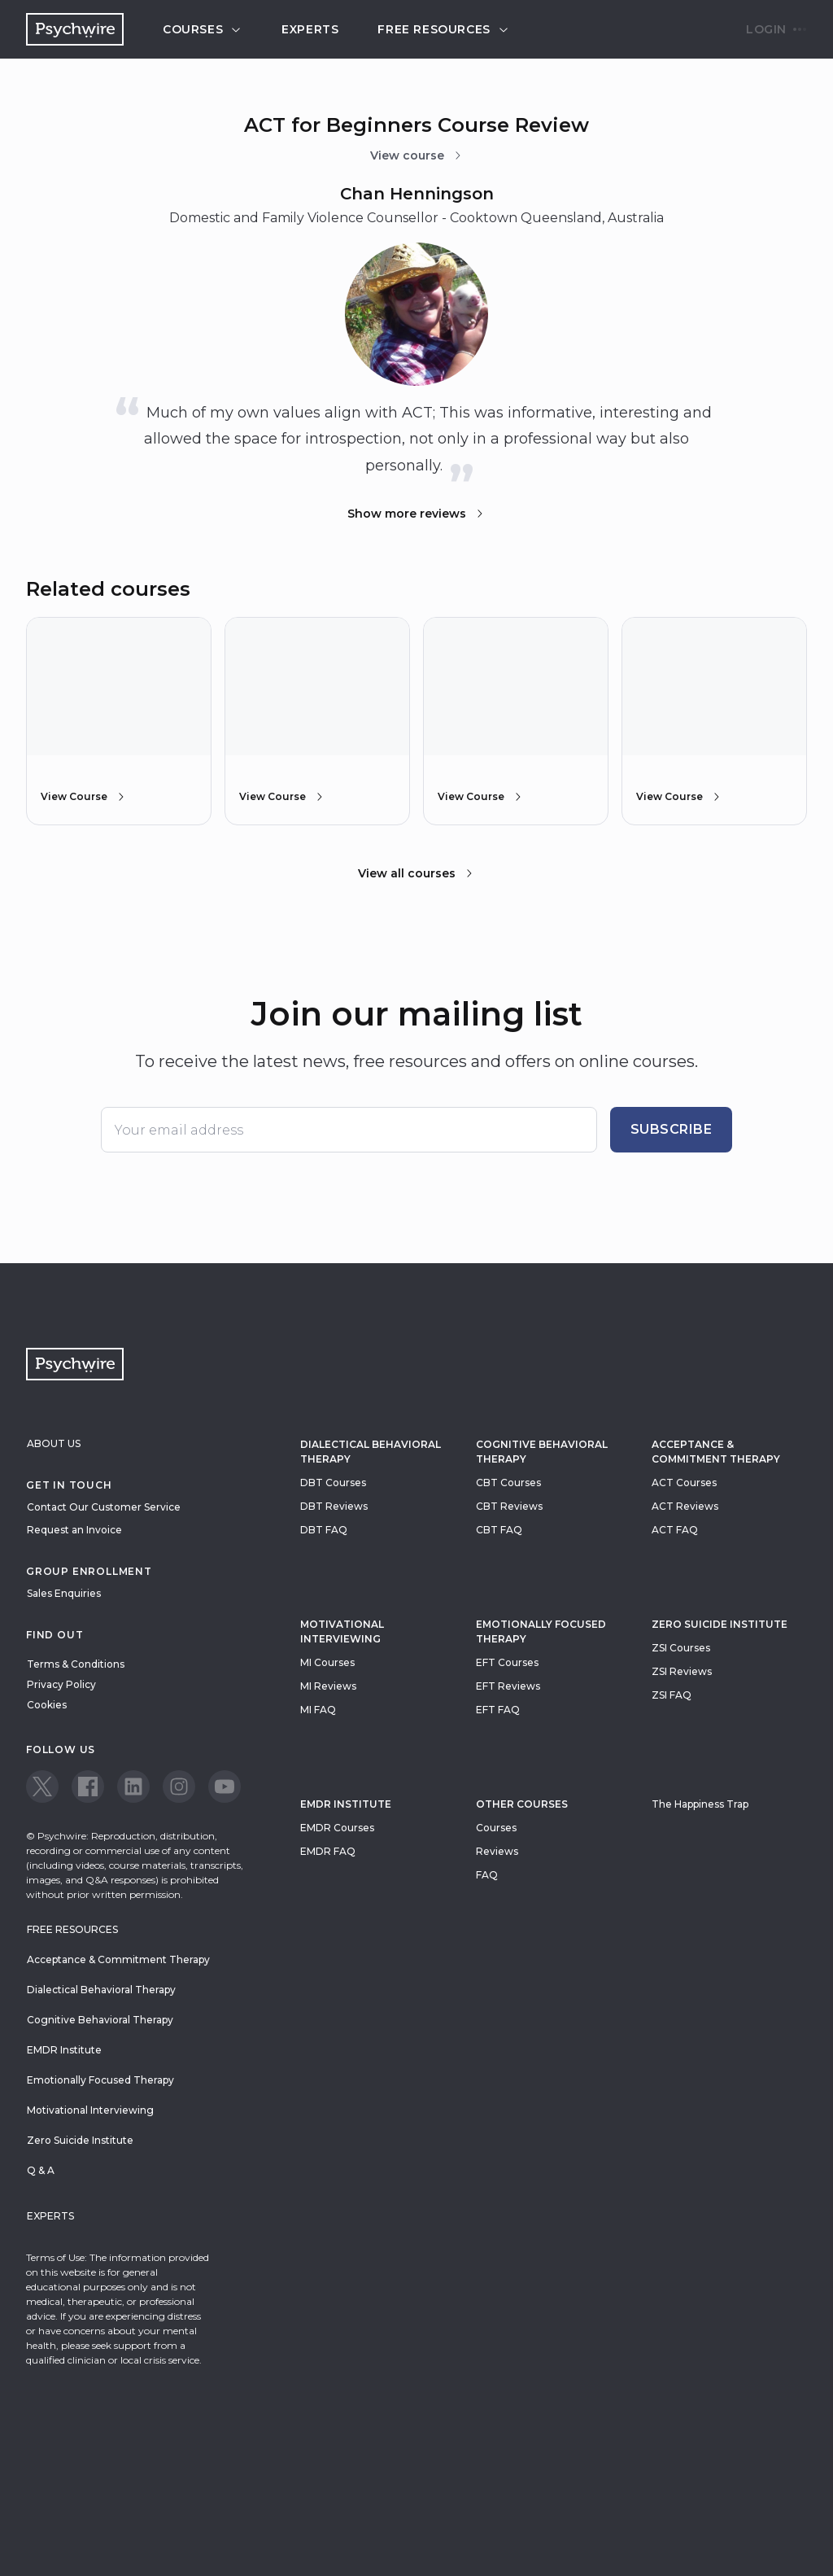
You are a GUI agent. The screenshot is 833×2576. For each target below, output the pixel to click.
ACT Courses (684, 1482)
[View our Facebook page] (88, 1786)
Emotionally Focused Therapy (541, 1631)
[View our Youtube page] (224, 1786)
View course (417, 155)
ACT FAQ (675, 1530)
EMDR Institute (345, 1804)
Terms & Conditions (75, 1664)
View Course (84, 796)
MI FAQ (318, 1709)
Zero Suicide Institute (80, 2140)
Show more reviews (416, 513)
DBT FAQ (323, 1530)
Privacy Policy (61, 1684)
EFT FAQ (498, 1709)
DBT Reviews (334, 1506)
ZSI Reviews (682, 1671)
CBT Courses (508, 1482)
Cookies (47, 1705)
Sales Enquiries (64, 1593)
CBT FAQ (499, 1530)
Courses (202, 29)
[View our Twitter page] (42, 1786)
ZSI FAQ (671, 1695)
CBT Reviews (509, 1506)
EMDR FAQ (327, 1851)
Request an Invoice (74, 1530)
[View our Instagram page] (179, 1786)
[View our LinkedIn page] (133, 1786)
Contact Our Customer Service (104, 1507)
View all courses (416, 873)
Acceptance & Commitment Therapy (716, 1451)
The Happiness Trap (700, 1804)
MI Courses (327, 1662)
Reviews (497, 1851)
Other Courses (522, 1804)
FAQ (487, 1875)
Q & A (41, 2170)
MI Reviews (328, 1686)
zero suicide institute (719, 1624)
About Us (54, 1443)
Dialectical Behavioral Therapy (370, 1451)
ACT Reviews (685, 1506)
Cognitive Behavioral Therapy (542, 1451)
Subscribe (671, 1129)
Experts (309, 29)
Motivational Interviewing (342, 1631)
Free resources (443, 29)
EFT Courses (507, 1662)
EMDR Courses (337, 1828)
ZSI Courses (681, 1648)
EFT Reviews (508, 1686)
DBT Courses (333, 1482)
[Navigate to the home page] (75, 29)
